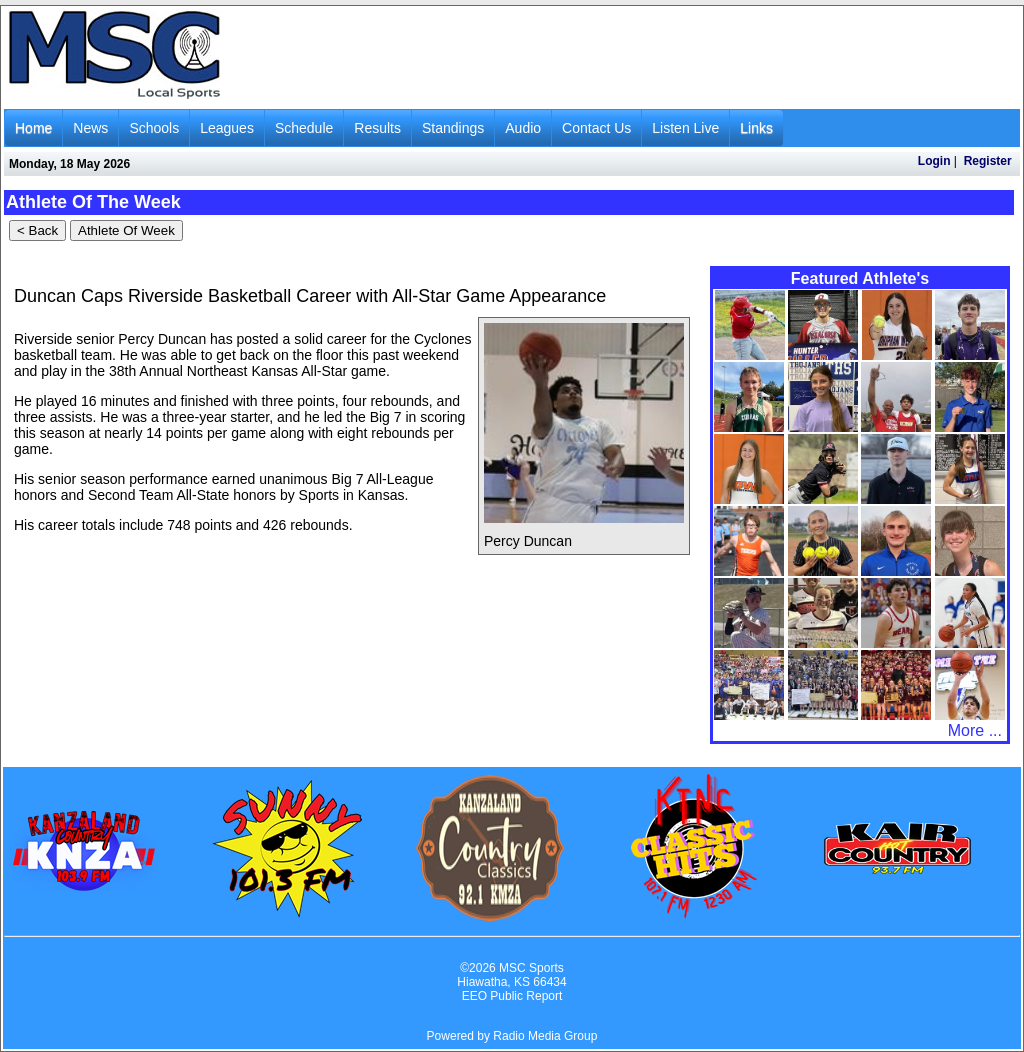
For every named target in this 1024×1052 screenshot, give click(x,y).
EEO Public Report (512, 996)
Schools (154, 128)
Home (33, 128)
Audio (523, 128)
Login (934, 161)
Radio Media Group (545, 1036)
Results (377, 128)
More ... (975, 730)
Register (988, 161)
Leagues (227, 128)
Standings (453, 128)
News (90, 128)
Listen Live (685, 128)
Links (756, 128)
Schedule (304, 128)
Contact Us (596, 128)
